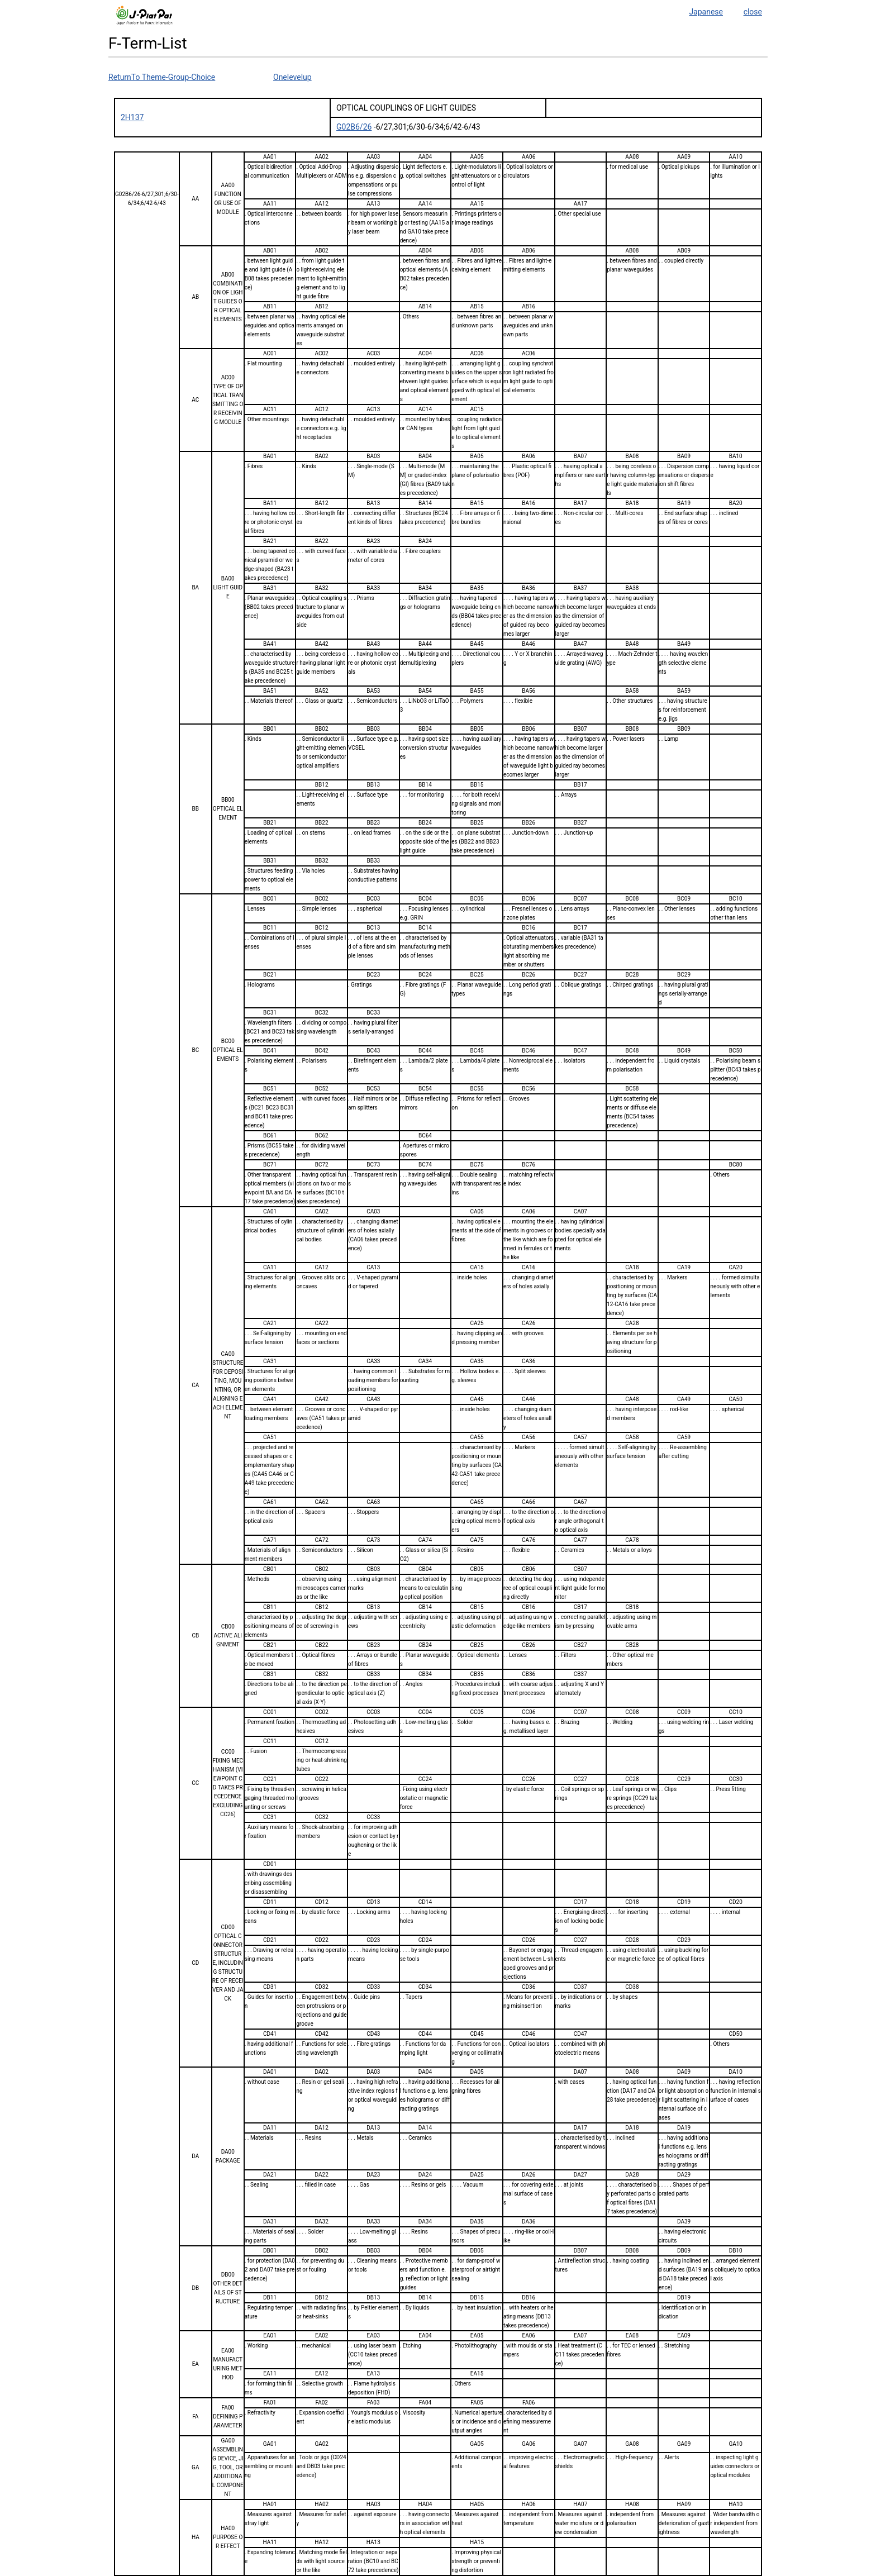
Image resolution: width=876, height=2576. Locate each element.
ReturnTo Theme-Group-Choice (161, 77)
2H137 (132, 117)
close (753, 11)
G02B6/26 (354, 126)
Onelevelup (292, 77)
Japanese (706, 11)
